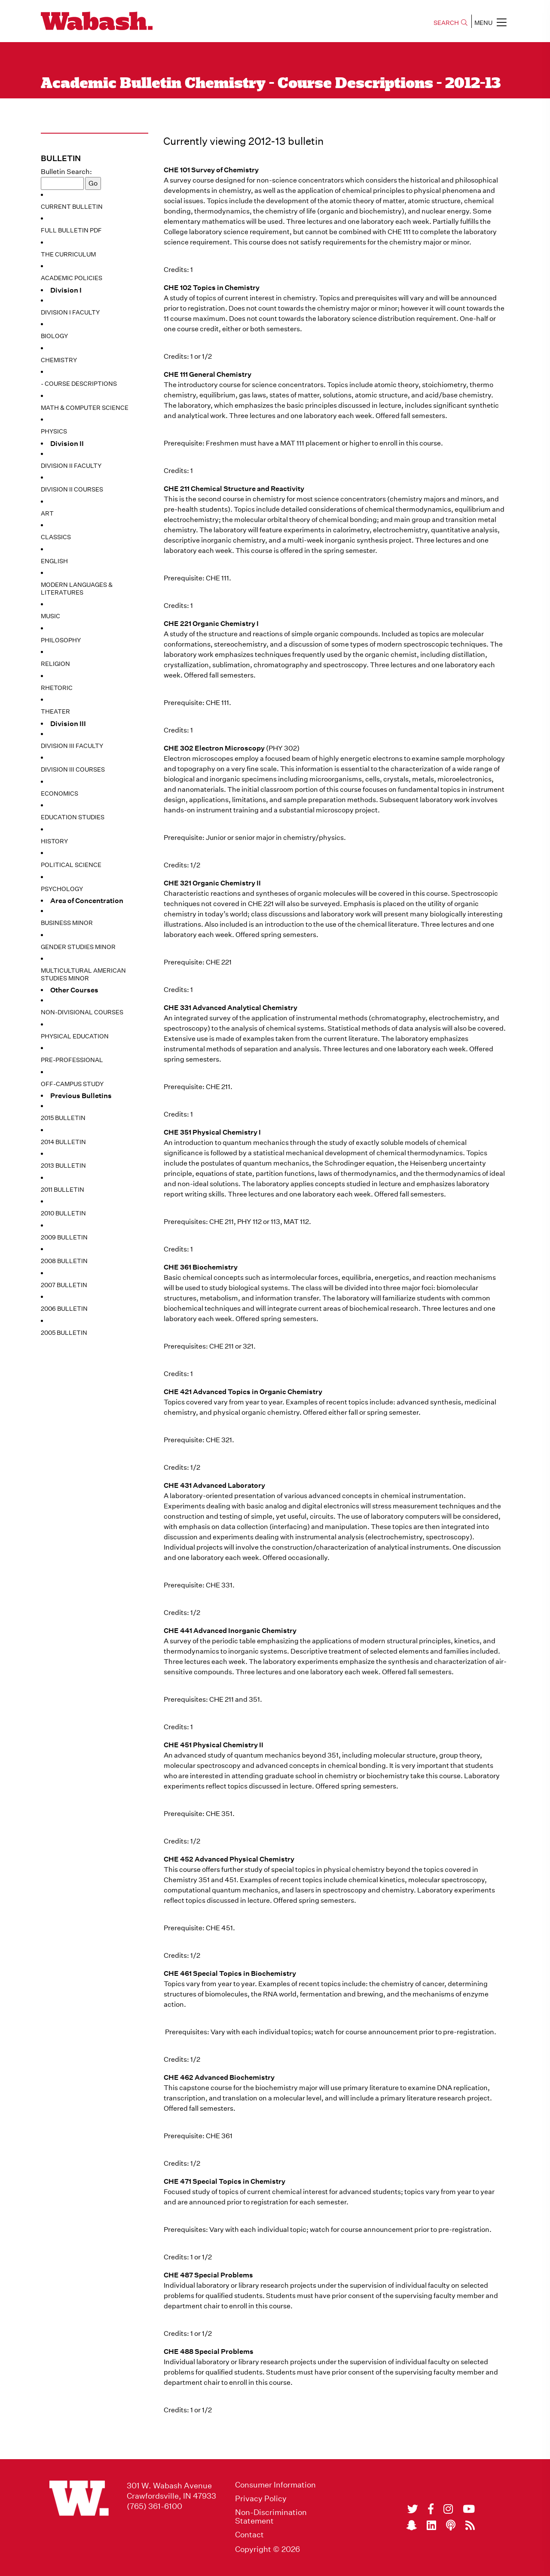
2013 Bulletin (63, 1165)
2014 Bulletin (63, 1142)
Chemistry (59, 360)
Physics (54, 431)
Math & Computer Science (84, 408)
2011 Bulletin (62, 1189)
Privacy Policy (261, 2498)
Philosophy (61, 640)
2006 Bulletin (64, 1308)
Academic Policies (71, 278)
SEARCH (451, 23)
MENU (490, 22)
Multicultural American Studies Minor (83, 974)
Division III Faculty (72, 746)
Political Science (71, 865)
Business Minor (67, 923)
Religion (55, 664)
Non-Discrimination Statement (271, 2516)
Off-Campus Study (72, 1084)
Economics (59, 793)
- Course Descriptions (79, 384)
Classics (56, 537)
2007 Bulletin (64, 1285)
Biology (54, 336)
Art (47, 513)
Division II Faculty (71, 466)
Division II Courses (72, 489)
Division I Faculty (70, 312)
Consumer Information (275, 2485)
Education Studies (72, 817)
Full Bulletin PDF (71, 230)
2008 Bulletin (64, 1261)
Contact (249, 2534)
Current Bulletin (72, 207)
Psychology (62, 889)
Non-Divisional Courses (82, 1012)
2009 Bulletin (64, 1237)
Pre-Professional (72, 1060)
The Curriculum (68, 254)
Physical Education (75, 1036)
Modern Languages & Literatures (77, 588)
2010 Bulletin (63, 1213)
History (54, 841)
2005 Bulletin (64, 1333)
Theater (55, 711)
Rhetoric (57, 688)
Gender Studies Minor (78, 947)
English (54, 561)
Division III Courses (73, 769)
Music (50, 616)
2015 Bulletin (63, 1118)
